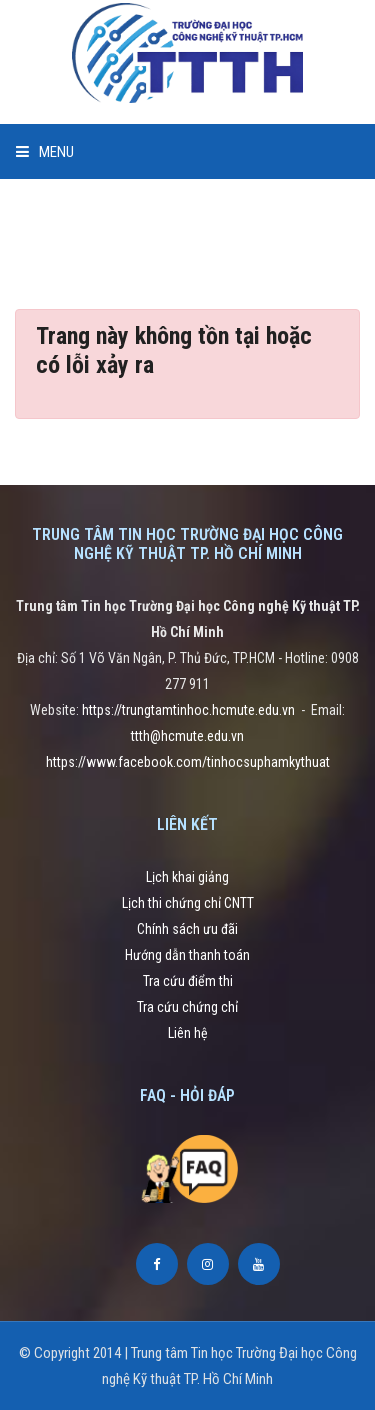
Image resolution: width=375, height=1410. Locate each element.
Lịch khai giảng (187, 877)
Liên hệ (188, 1033)
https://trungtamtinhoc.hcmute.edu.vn (188, 710)
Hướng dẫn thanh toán (187, 955)
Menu (45, 152)
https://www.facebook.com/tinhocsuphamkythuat (188, 762)
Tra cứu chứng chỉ (187, 1007)
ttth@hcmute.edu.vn (187, 736)
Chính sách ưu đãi (187, 929)
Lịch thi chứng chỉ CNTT (188, 903)
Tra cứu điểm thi (188, 981)
